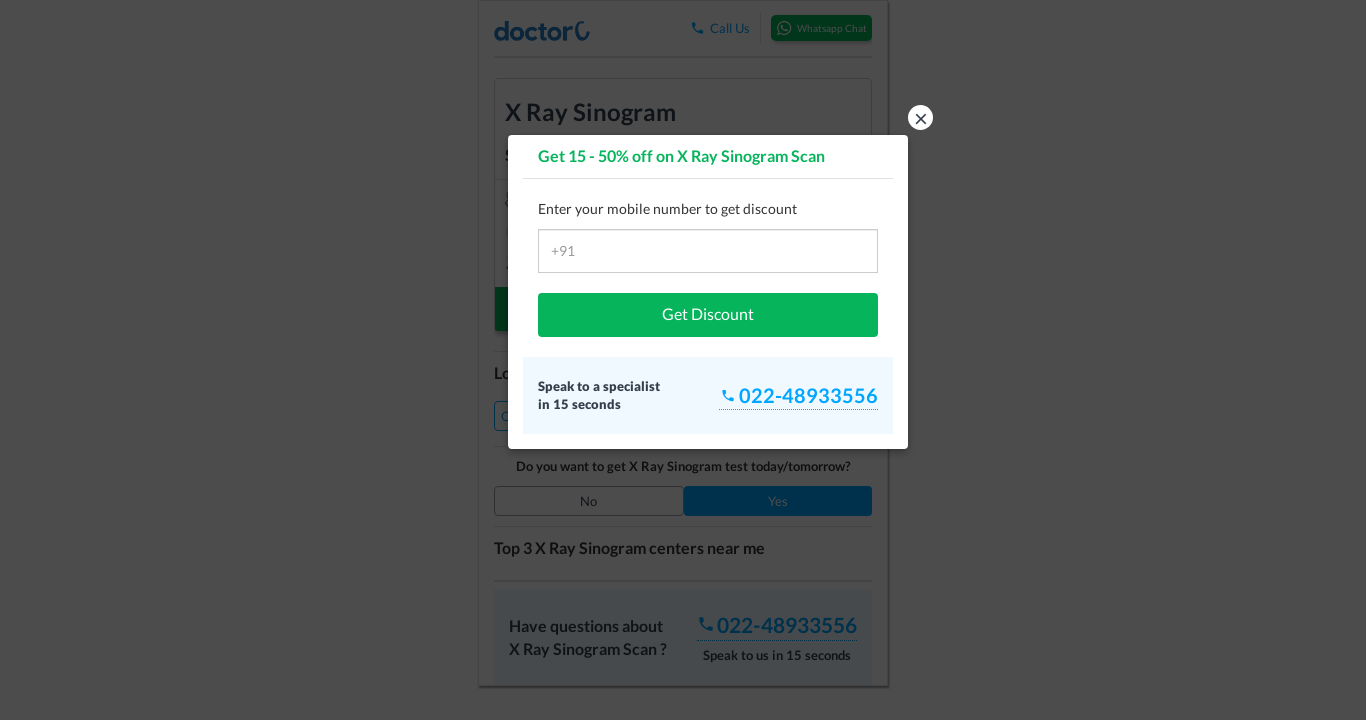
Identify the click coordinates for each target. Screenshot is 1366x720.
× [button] (921, 117)
